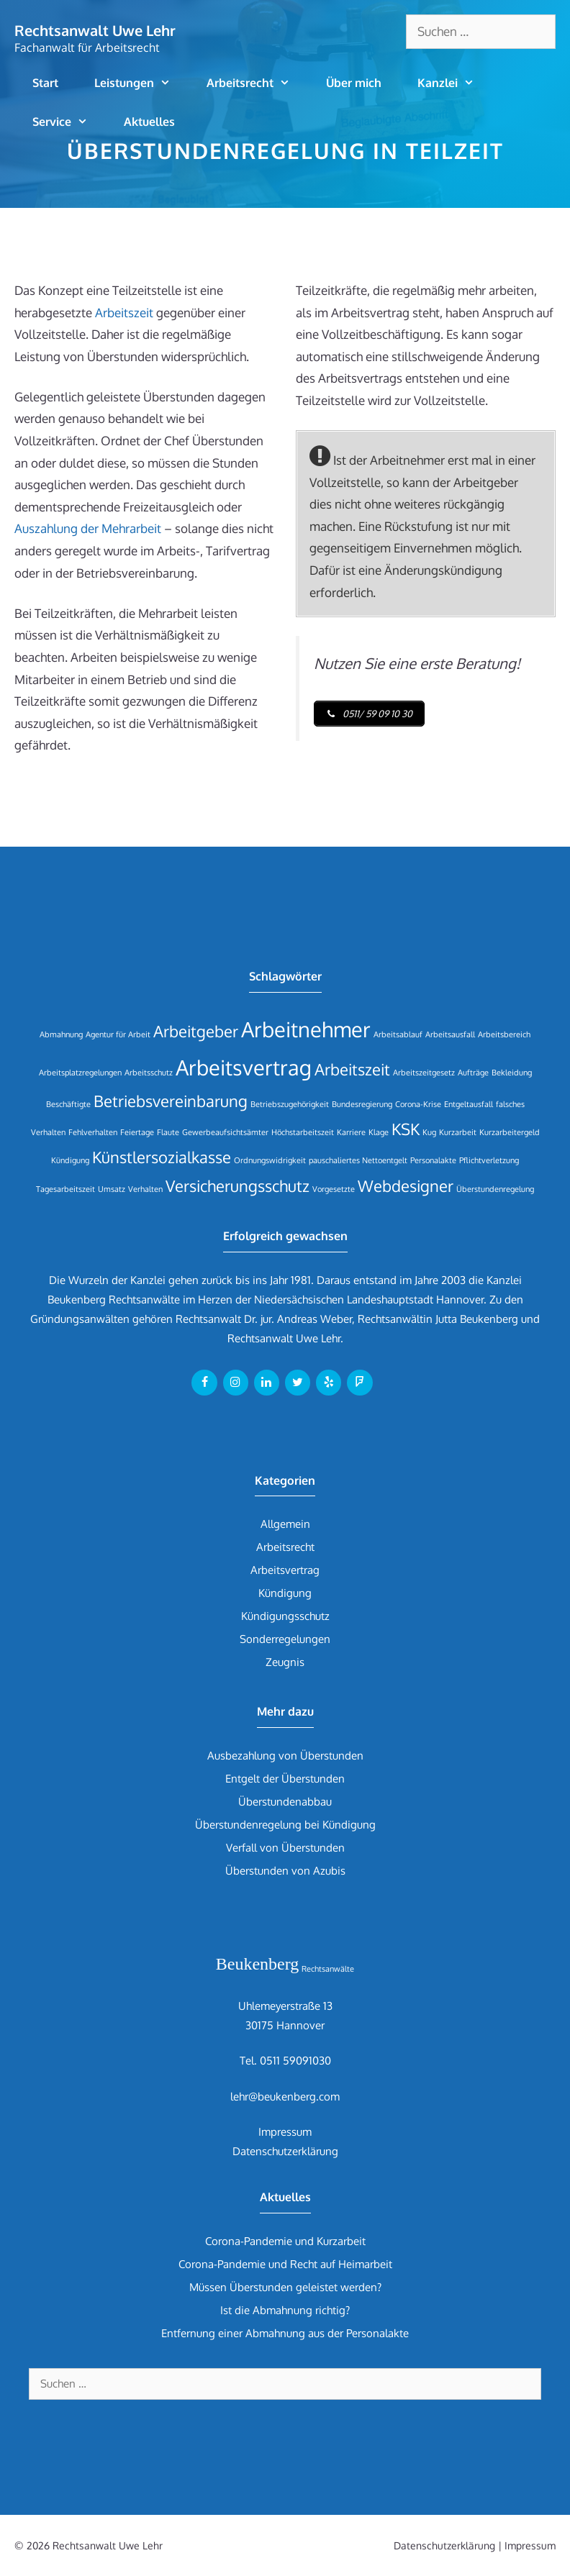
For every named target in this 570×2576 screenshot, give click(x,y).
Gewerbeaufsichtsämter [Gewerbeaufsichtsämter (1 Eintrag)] (225, 1132)
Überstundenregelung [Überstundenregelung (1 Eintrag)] (495, 1189)
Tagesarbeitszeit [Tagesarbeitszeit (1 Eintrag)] (65, 1189)
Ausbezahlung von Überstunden (285, 1755)
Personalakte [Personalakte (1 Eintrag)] (433, 1160)
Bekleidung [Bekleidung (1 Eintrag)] (512, 1073)
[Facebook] (204, 1383)
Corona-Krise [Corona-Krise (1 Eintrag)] (418, 1104)
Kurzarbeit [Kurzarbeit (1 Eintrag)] (457, 1132)
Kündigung (285, 1593)
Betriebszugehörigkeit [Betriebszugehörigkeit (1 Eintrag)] (289, 1104)
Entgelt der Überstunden (285, 1778)
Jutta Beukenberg (476, 1319)
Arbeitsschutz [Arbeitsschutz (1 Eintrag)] (149, 1073)
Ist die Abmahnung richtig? (285, 2310)
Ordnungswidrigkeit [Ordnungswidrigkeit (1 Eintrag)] (270, 1160)
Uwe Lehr (318, 1338)
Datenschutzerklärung (285, 2151)
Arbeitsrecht (257, 82)
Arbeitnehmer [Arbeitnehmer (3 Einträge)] (306, 1029)
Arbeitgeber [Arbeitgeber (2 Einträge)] (195, 1031)
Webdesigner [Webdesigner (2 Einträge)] (405, 1186)
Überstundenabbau (285, 1801)
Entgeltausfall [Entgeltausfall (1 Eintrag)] (468, 1104)
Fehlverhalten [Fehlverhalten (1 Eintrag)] (92, 1132)
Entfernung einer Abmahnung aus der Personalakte (285, 2333)
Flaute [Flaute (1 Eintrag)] (168, 1132)
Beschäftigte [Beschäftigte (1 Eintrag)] (68, 1104)
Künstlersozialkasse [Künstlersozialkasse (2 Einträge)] (161, 1157)
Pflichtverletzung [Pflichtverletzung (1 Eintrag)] (489, 1160)
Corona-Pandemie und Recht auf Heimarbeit (285, 2264)
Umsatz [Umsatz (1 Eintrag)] (111, 1189)
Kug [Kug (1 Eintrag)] (429, 1132)
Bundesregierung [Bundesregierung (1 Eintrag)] (362, 1104)
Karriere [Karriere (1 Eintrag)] (351, 1132)
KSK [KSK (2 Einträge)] (406, 1129)
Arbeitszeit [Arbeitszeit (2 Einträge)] (352, 1069)
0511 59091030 (295, 2060)
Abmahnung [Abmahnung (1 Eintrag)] (61, 1034)
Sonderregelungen (285, 1639)
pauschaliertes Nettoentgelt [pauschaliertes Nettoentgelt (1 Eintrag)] (358, 1160)
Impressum (285, 2132)
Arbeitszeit (124, 312)
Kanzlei (454, 82)
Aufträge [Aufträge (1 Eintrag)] (473, 1073)
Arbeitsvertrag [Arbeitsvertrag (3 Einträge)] (244, 1067)
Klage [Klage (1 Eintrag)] (378, 1132)
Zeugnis (285, 1662)
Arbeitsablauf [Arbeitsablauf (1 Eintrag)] (398, 1034)
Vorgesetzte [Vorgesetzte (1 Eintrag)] (333, 1189)
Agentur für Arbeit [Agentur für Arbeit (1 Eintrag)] (118, 1034)
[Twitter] (297, 1383)
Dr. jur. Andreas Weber (298, 1319)
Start (45, 83)
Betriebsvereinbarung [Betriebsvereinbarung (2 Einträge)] (171, 1101)
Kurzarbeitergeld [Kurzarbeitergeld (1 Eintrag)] (509, 1132)
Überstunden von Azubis (285, 1871)
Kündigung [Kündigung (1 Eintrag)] (70, 1160)
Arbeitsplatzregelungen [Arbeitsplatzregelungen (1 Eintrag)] (80, 1073)
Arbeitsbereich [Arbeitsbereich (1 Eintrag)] (504, 1034)
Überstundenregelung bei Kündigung (285, 1824)
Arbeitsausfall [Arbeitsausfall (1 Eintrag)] (450, 1034)
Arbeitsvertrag (285, 1570)
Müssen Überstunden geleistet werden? (285, 2287)
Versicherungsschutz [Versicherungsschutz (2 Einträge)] (237, 1186)
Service (69, 121)
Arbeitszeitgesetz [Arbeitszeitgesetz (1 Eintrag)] (424, 1073)
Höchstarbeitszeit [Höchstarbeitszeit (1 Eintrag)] (302, 1132)
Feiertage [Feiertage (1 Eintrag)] (137, 1132)
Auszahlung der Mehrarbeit (87, 528)
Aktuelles (149, 121)
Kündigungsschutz (285, 1616)
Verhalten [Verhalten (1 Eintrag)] (145, 1189)
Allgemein (285, 1524)
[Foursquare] (359, 1383)
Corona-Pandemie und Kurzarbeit (285, 2241)
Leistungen (141, 82)
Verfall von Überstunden (285, 1847)
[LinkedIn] (266, 1383)
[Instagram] (235, 1383)
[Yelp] (328, 1383)
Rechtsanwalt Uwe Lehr (95, 30)
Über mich (353, 83)
